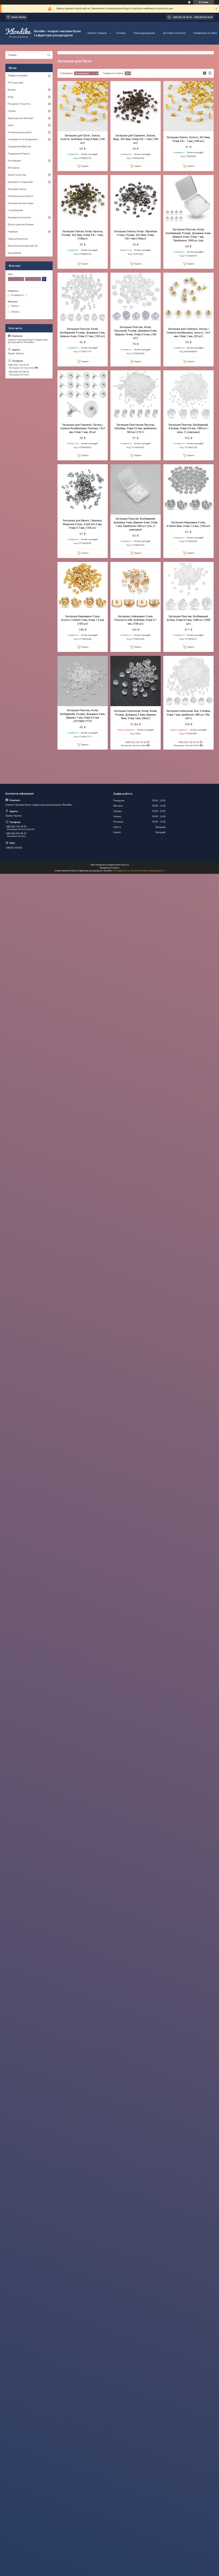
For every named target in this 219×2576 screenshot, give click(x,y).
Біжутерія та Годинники (20, 182)
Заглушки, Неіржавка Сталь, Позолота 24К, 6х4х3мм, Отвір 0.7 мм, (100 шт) (135, 620)
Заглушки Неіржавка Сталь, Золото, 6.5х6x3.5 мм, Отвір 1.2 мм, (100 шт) (83, 620)
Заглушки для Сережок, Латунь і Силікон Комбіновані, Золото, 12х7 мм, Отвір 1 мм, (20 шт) (188, 332)
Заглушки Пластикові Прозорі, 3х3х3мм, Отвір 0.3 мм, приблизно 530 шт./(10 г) (135, 428)
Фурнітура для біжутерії (20, 118)
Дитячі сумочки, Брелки (21, 224)
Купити (85, 166)
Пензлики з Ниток (17, 189)
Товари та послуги (18, 75)
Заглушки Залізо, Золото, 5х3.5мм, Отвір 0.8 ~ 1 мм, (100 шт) (188, 139)
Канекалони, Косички (19, 217)
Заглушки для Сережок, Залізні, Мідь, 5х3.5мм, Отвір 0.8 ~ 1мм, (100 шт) (135, 139)
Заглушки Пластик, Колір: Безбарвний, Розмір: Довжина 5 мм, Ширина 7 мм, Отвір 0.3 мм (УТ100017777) (82, 716)
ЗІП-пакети (13, 168)
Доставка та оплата (174, 33)
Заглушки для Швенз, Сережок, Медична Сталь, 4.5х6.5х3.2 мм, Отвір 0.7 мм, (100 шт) (82, 524)
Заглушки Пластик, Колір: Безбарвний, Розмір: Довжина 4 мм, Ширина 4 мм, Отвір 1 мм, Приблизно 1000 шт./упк (188, 235)
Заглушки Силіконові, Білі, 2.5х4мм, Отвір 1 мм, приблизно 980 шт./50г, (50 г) (188, 714)
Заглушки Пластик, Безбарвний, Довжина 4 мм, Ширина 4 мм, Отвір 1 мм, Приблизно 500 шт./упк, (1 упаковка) (135, 524)
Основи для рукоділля (20, 132)
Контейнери (14, 160)
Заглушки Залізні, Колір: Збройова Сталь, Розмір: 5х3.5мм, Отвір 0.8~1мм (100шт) (135, 235)
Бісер (11, 97)
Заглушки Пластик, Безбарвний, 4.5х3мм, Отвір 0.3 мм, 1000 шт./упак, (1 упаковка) (188, 428)
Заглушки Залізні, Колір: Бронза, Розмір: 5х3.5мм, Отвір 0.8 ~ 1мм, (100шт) (82, 235)
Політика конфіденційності (151, 871)
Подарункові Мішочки (19, 146)
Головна (121, 33)
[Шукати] (49, 55)
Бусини (11, 89)
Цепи (10, 125)
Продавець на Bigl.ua (109, 868)
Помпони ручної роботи (20, 196)
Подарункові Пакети (18, 153)
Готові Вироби (15, 210)
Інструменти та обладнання (23, 139)
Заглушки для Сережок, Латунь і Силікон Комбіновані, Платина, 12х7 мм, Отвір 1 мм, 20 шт (82, 428)
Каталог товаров (97, 33)
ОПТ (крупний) (15, 82)
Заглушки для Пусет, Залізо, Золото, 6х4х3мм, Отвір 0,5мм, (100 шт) (82, 139)
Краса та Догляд (17, 175)
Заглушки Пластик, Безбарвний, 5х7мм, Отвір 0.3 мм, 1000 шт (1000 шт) (188, 620)
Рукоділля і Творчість (19, 104)
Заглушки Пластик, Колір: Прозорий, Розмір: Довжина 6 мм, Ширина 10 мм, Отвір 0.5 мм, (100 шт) (135, 333)
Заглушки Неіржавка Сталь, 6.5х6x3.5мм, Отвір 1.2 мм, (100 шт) (188, 524)
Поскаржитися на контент (126, 871)
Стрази (11, 111)
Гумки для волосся (18, 238)
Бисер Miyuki (14, 253)
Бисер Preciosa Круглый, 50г (23, 245)
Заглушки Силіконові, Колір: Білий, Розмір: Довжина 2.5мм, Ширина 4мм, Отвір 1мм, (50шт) (135, 714)
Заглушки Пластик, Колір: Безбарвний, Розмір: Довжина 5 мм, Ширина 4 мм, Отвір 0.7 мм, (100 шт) (82, 332)
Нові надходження (144, 33)
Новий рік (13, 231)
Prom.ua (125, 865)
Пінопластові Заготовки (20, 203)
